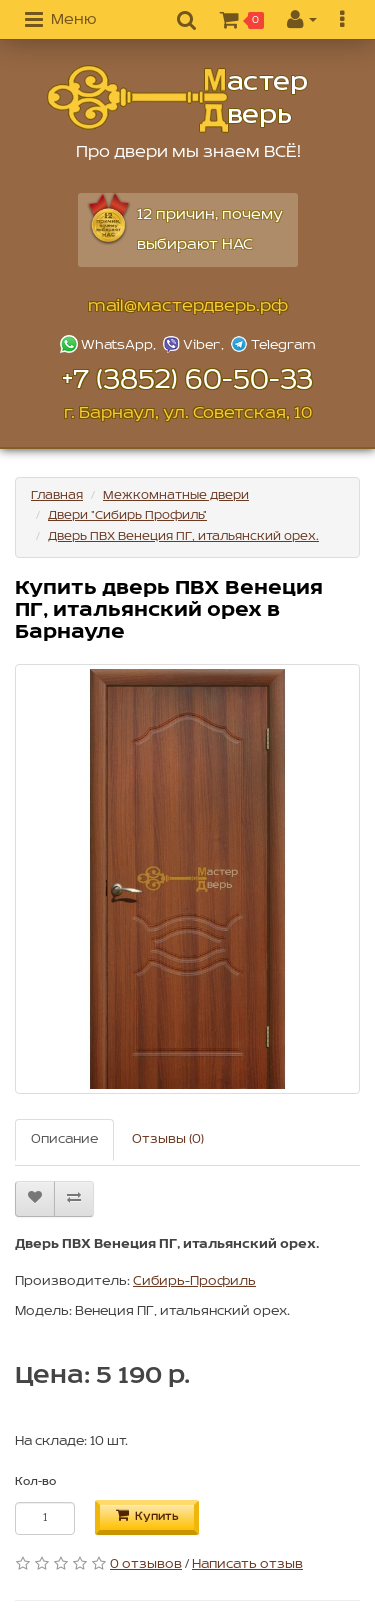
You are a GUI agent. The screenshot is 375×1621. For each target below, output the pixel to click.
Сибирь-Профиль (194, 1281)
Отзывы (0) (168, 1139)
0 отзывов (146, 1564)
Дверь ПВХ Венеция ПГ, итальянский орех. (183, 536)
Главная (57, 495)
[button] (60, 21)
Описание (64, 1139)
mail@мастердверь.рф (188, 306)
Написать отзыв (247, 1564)
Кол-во (35, 1482)
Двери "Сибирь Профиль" (127, 515)
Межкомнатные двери (176, 495)
